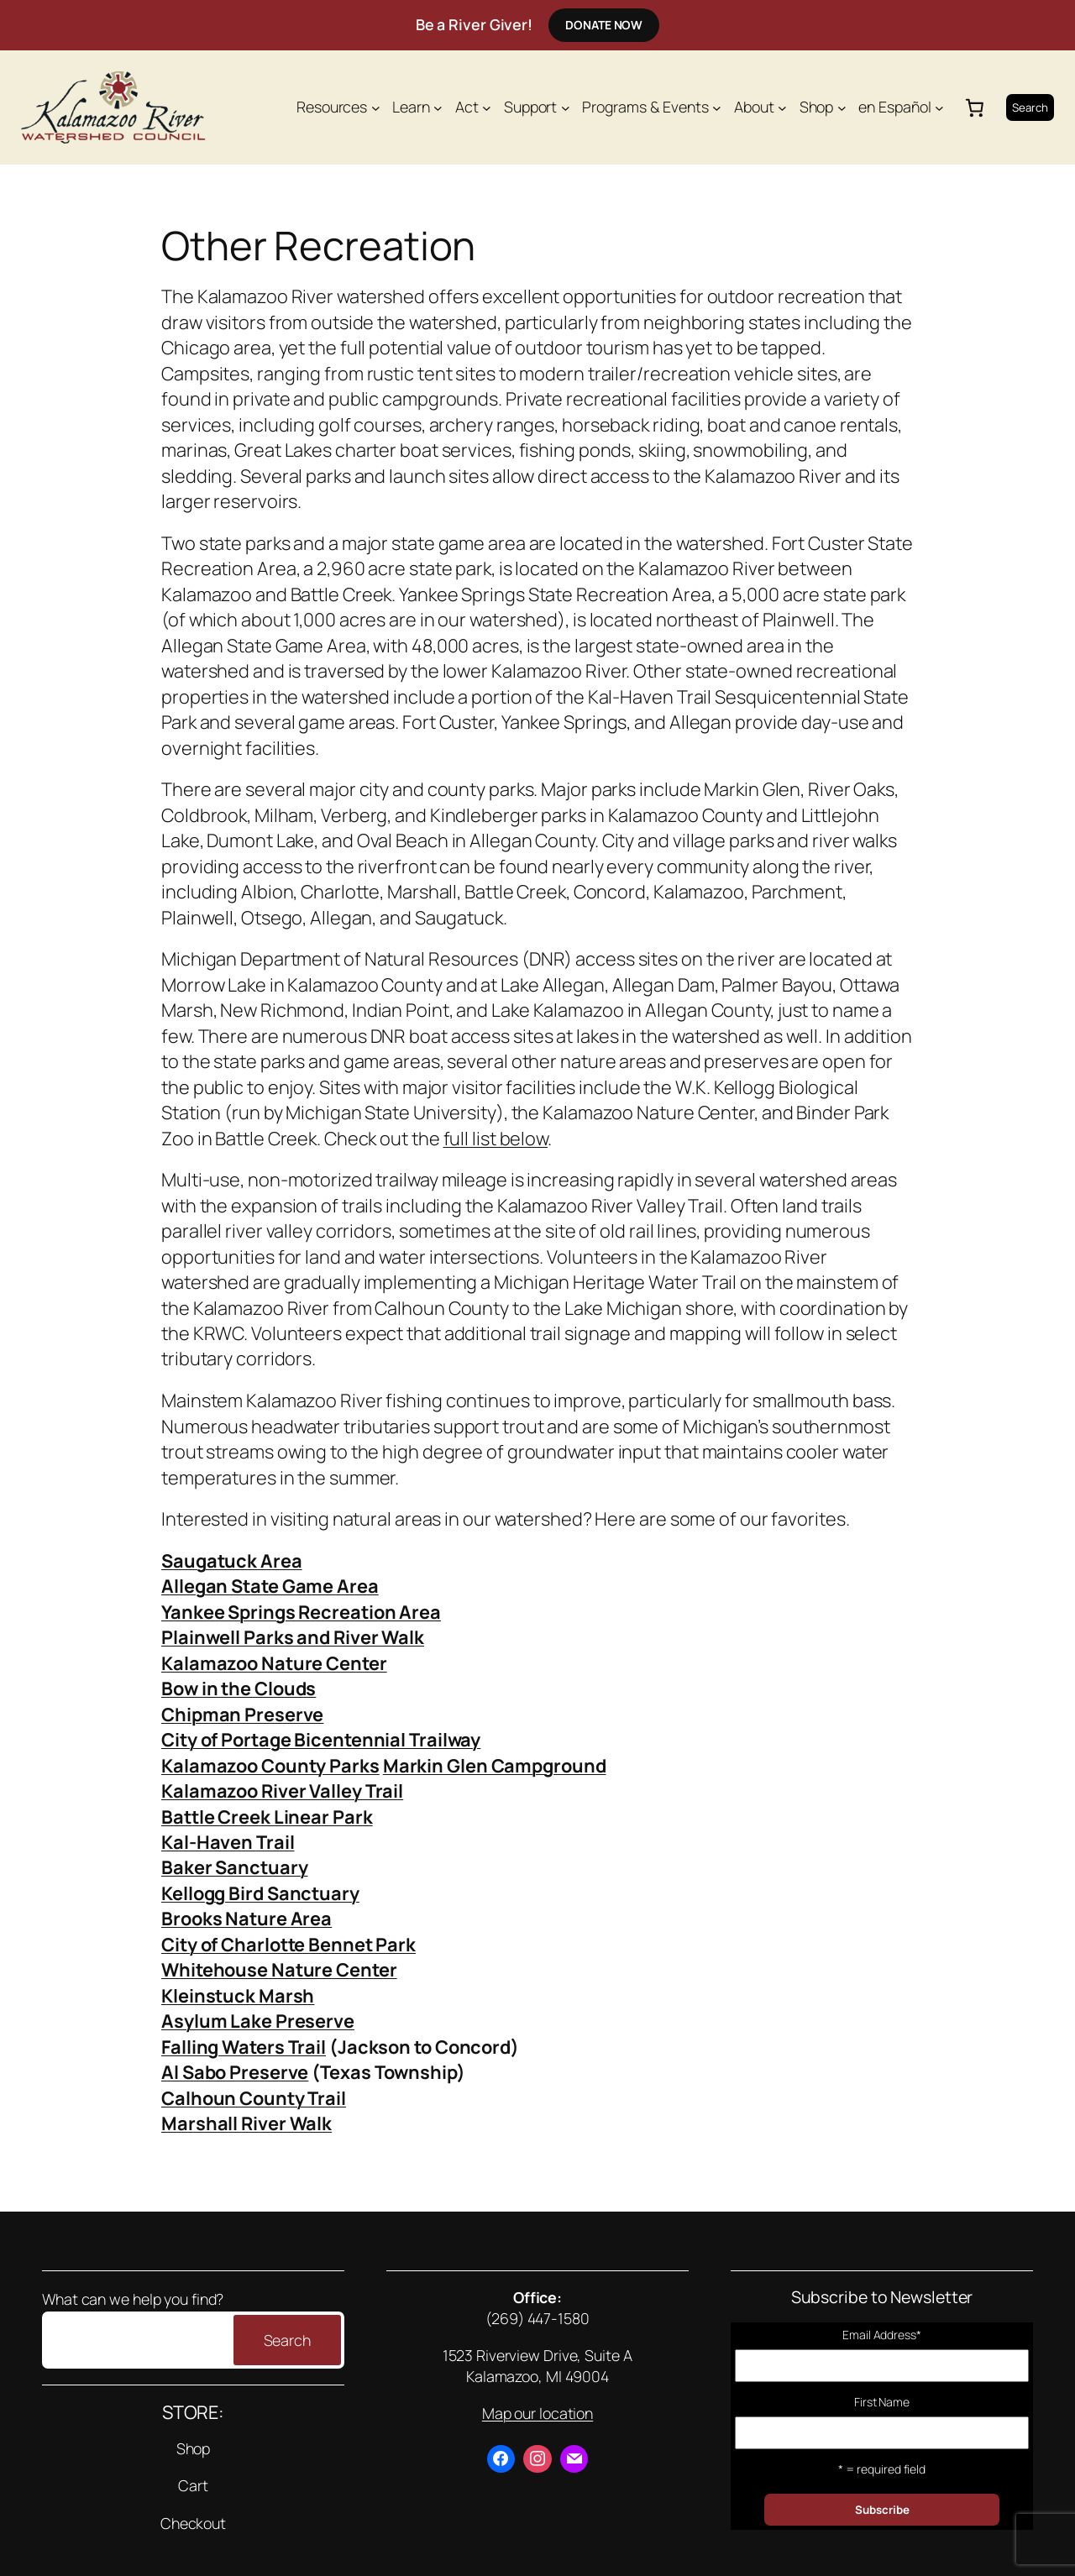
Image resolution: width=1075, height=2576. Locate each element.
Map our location (537, 2413)
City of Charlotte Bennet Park (288, 1944)
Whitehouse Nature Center (279, 1969)
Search (1030, 107)
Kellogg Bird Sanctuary (260, 1893)
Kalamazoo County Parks (270, 1765)
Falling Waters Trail (243, 2047)
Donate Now (603, 25)
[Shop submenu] (842, 107)
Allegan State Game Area (270, 1586)
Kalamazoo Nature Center (274, 1663)
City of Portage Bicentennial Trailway (320, 1739)
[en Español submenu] (939, 107)
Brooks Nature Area (246, 1918)
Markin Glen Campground (494, 1765)
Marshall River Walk (246, 2123)
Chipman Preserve (242, 1714)
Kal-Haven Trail (228, 1842)
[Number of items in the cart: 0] (975, 107)
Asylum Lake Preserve (257, 2021)
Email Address (881, 2335)
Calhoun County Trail (253, 2098)
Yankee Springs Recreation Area (301, 1612)
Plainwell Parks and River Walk (292, 1637)
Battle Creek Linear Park (267, 1817)
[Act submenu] (486, 107)
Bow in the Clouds (238, 1688)
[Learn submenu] (438, 107)
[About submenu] (782, 107)
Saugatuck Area (231, 1560)
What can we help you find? (132, 2299)
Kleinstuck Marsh (237, 1995)
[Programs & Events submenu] (716, 107)
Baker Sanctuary (234, 1867)
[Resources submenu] (375, 107)
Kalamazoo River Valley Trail (282, 1791)
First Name (882, 2402)
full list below (495, 1138)
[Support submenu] (565, 107)
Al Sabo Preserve (234, 2072)
